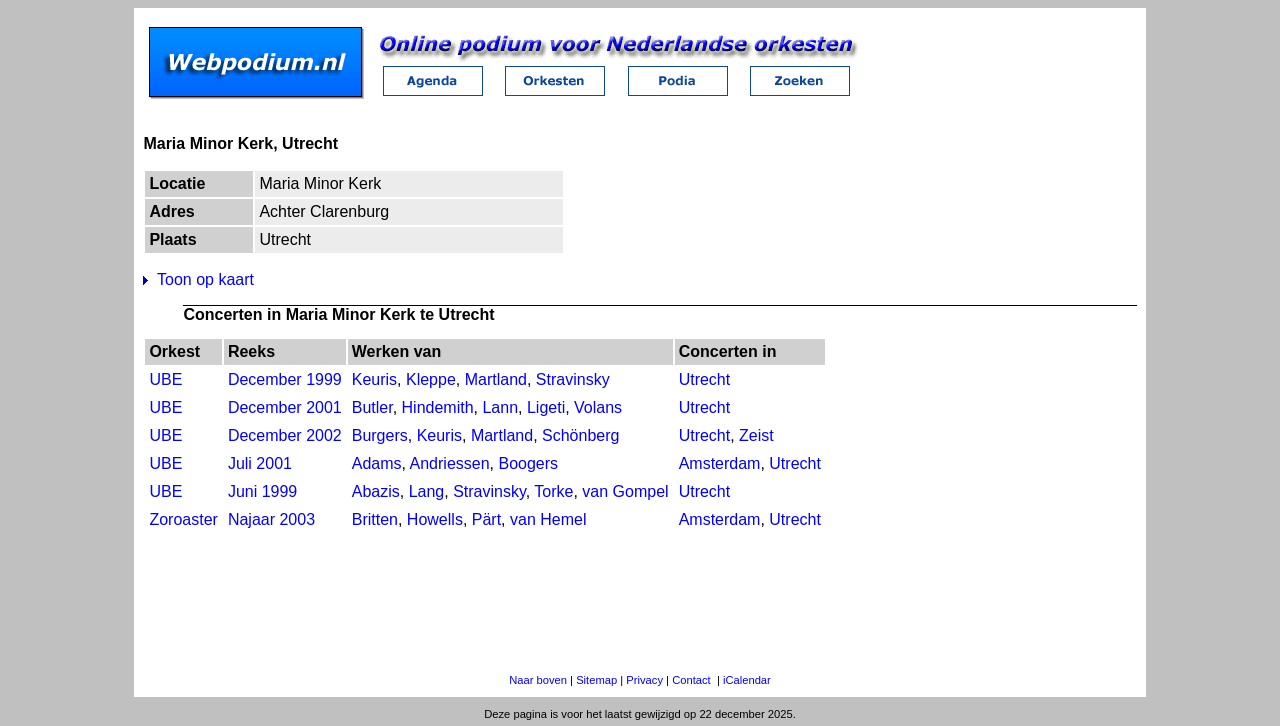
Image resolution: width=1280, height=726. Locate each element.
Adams (377, 463)
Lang (427, 491)
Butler (372, 407)
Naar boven (538, 680)
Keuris (374, 379)
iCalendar (747, 680)
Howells (435, 519)
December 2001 (285, 407)
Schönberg (580, 435)
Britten (375, 519)
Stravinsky (573, 379)
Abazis (376, 491)
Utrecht (705, 379)
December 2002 (285, 435)
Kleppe (431, 379)
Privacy (644, 680)
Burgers (380, 435)
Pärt (486, 519)
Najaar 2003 (271, 519)
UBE (165, 379)
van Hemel (548, 519)
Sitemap (596, 680)
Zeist (756, 435)
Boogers (528, 463)
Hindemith (438, 407)
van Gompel (625, 491)
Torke (553, 491)
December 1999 (285, 379)
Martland (496, 379)
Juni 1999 (262, 491)
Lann (500, 407)
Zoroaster (183, 519)
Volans (598, 407)
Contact (691, 680)
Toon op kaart (205, 279)
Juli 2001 (260, 463)
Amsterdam (720, 463)
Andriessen (450, 463)
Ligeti (546, 407)
